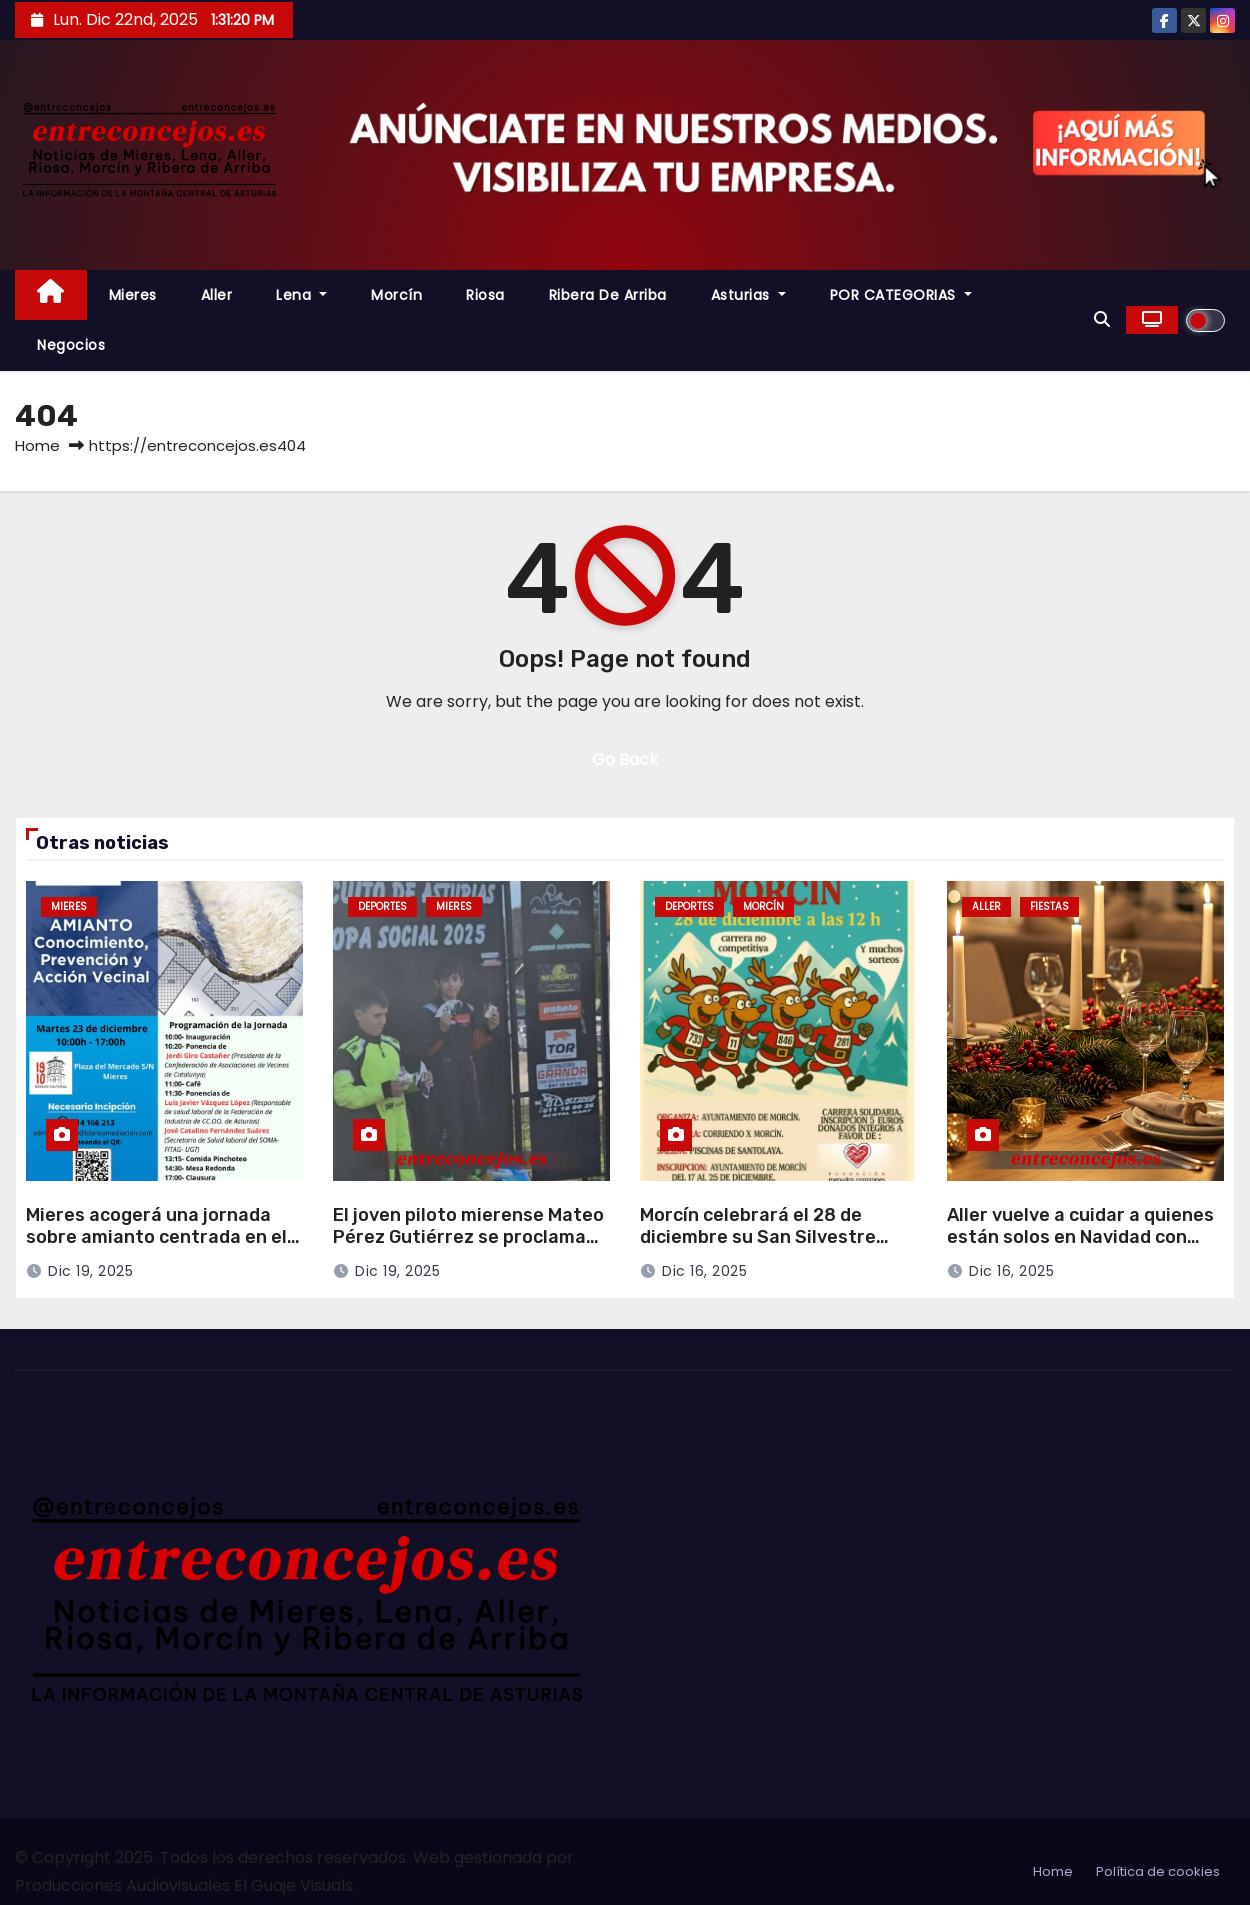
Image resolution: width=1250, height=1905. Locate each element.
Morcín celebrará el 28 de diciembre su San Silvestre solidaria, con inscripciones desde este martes (760, 1249)
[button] (1102, 319)
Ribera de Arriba (608, 295)
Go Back (625, 759)
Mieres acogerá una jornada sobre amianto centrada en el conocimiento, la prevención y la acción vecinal (157, 1249)
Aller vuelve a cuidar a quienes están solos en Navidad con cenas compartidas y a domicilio (1080, 1249)
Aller (217, 295)
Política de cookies (1158, 1871)
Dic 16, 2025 (704, 1271)
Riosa (485, 295)
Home (37, 445)
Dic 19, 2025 (90, 1271)
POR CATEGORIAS (901, 295)
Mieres (133, 295)
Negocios (71, 345)
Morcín (396, 295)
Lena (301, 295)
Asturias (748, 295)
